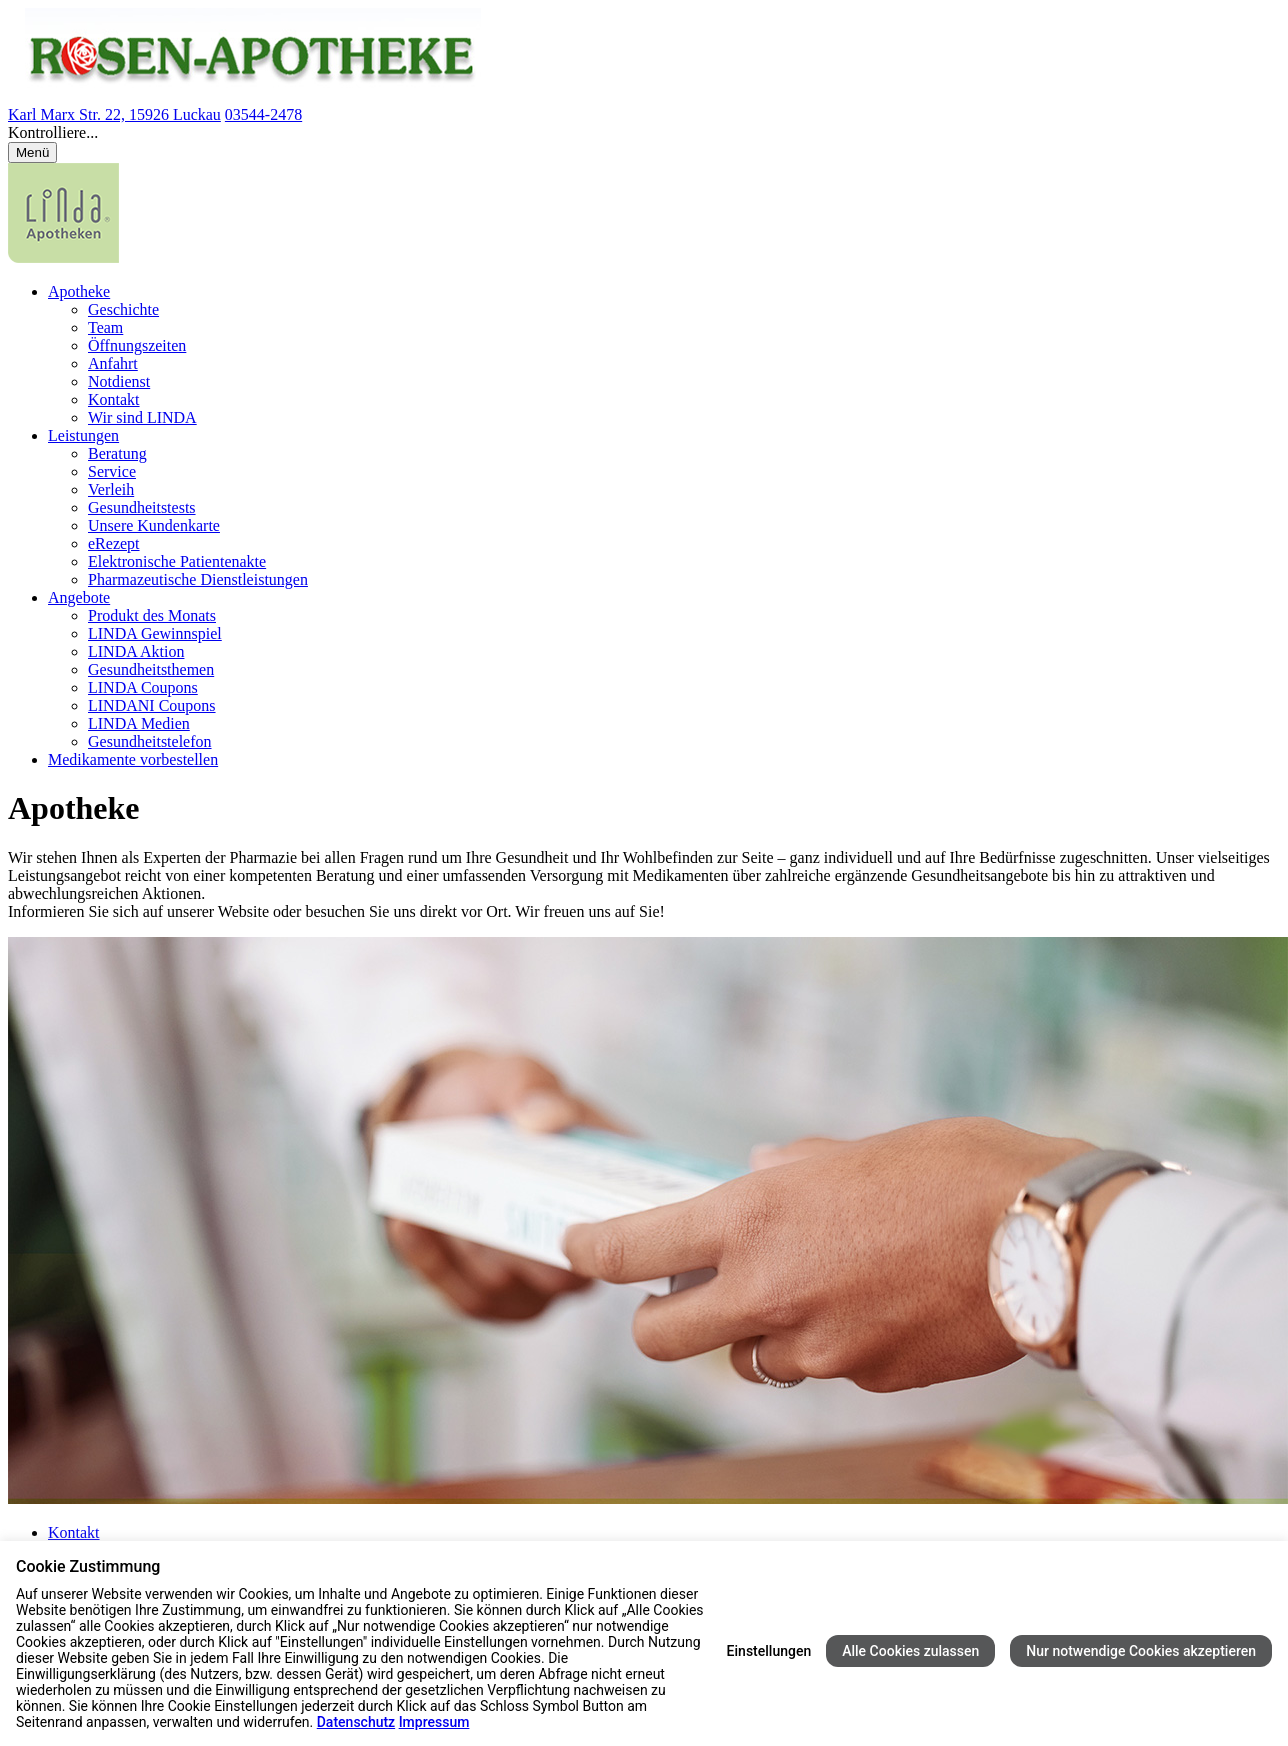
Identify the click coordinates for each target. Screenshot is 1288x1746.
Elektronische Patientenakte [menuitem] (177, 561)
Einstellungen (769, 1651)
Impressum (434, 1722)
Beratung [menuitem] (117, 453)
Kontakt (74, 1532)
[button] (644, 133)
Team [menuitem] (105, 327)
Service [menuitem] (112, 471)
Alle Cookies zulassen (910, 1651)
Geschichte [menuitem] (123, 309)
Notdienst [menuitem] (119, 381)
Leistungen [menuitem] (83, 435)
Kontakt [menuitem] (114, 399)
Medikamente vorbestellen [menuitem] (133, 759)
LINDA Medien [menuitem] (139, 723)
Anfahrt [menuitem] (113, 363)
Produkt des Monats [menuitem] (152, 615)
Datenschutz (356, 1722)
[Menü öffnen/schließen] (32, 152)
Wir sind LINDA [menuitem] (142, 417)
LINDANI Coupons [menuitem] (152, 705)
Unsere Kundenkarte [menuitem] (154, 525)
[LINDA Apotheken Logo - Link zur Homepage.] (63, 257)
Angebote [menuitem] (79, 597)
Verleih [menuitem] (111, 489)
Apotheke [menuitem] (79, 291)
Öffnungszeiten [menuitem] (137, 345)
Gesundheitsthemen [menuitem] (151, 669)
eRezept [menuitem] (114, 543)
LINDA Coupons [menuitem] (143, 687)
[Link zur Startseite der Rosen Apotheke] (244, 96)
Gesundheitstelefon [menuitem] (150, 741)
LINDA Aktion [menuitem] (136, 651)
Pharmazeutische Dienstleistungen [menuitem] (198, 579)
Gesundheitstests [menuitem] (142, 507)
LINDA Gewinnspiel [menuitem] (155, 633)
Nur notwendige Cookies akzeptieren (1141, 1651)
